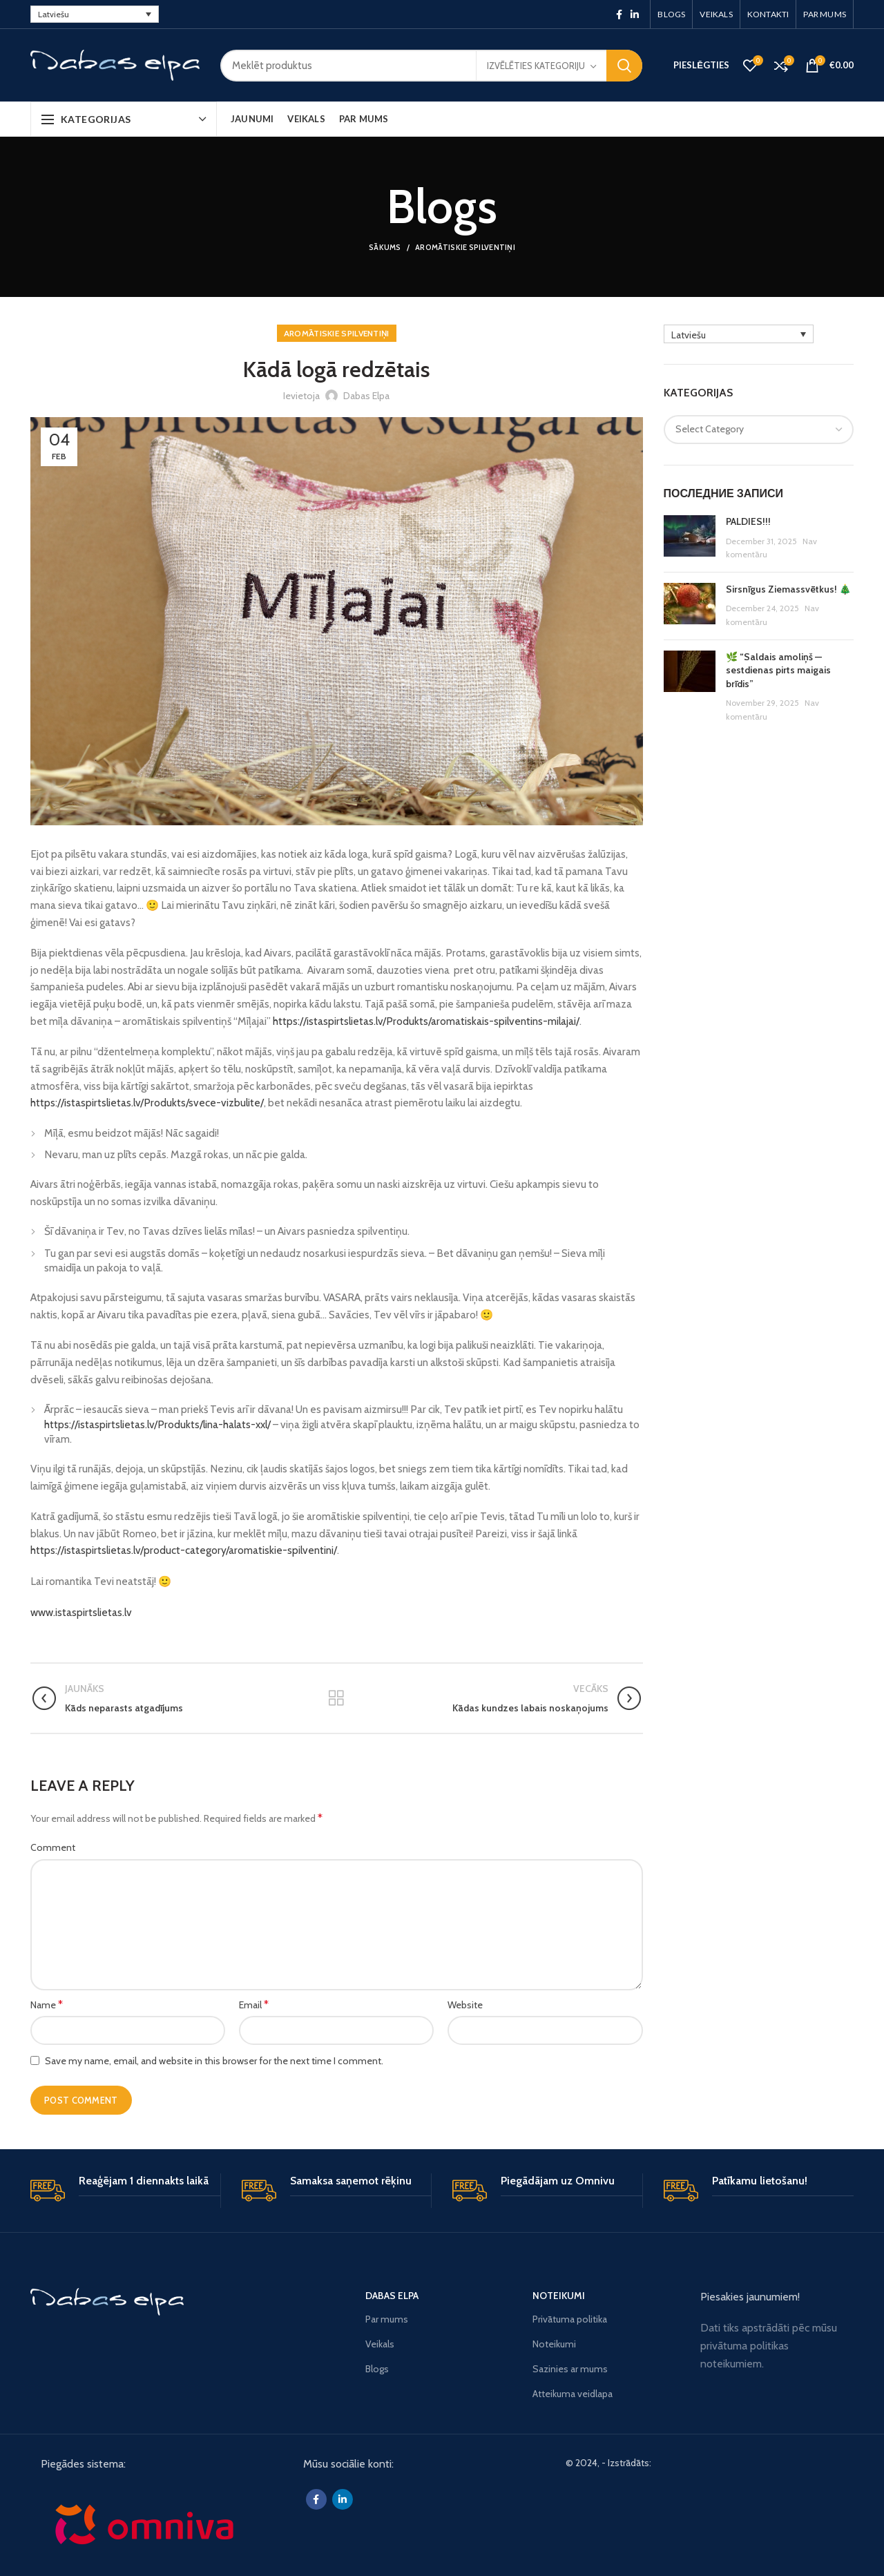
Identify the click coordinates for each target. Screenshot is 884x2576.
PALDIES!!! (748, 521)
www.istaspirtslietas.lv (81, 1612)
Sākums (385, 247)
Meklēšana (624, 65)
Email (254, 2004)
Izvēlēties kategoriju (536, 65)
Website (465, 2005)
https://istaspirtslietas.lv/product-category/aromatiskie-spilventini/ (183, 1550)
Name (46, 2004)
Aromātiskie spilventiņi (465, 247)
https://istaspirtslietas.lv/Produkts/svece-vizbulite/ (147, 1102)
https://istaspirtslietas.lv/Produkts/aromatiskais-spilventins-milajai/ (426, 1021)
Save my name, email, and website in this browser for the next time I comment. (214, 2061)
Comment (52, 1847)
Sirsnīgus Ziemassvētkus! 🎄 (788, 589)
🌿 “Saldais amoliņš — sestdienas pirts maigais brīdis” (778, 670)
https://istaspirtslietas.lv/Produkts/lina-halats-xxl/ (157, 1424)
